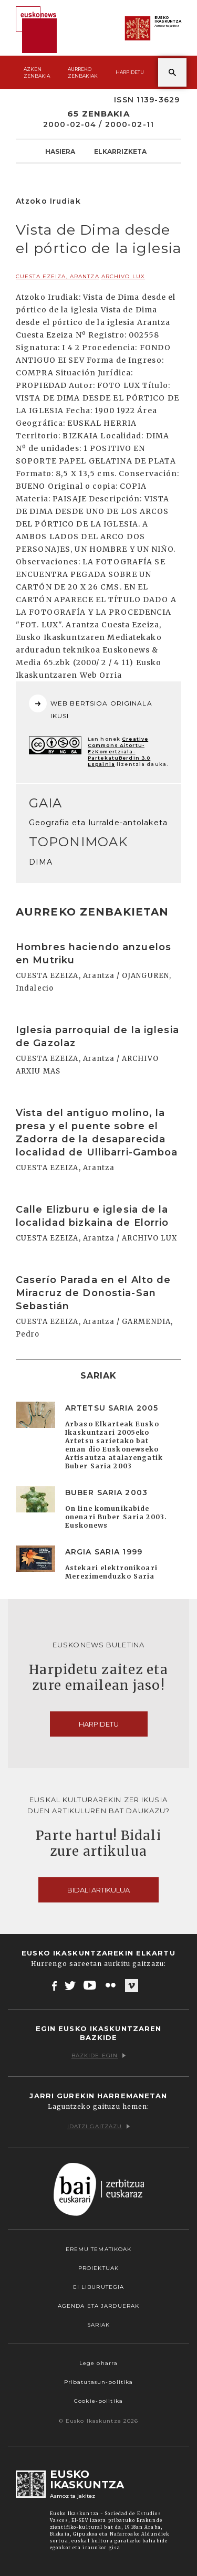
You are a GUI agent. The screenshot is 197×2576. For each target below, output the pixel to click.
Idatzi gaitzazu (98, 2126)
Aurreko (83, 72)
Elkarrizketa (120, 151)
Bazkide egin (98, 2055)
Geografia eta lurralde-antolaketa (98, 822)
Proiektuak (98, 2268)
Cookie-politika (98, 2401)
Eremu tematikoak (99, 2249)
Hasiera (60, 151)
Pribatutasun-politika (98, 2382)
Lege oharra (98, 2363)
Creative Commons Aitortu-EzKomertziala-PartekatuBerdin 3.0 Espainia (119, 751)
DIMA (41, 862)
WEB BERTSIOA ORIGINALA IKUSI (90, 707)
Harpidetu (130, 72)
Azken (37, 72)
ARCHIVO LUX (123, 276)
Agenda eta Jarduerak (98, 2305)
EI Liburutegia (99, 2287)
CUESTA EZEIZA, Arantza (57, 276)
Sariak (98, 2324)
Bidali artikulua (98, 1890)
